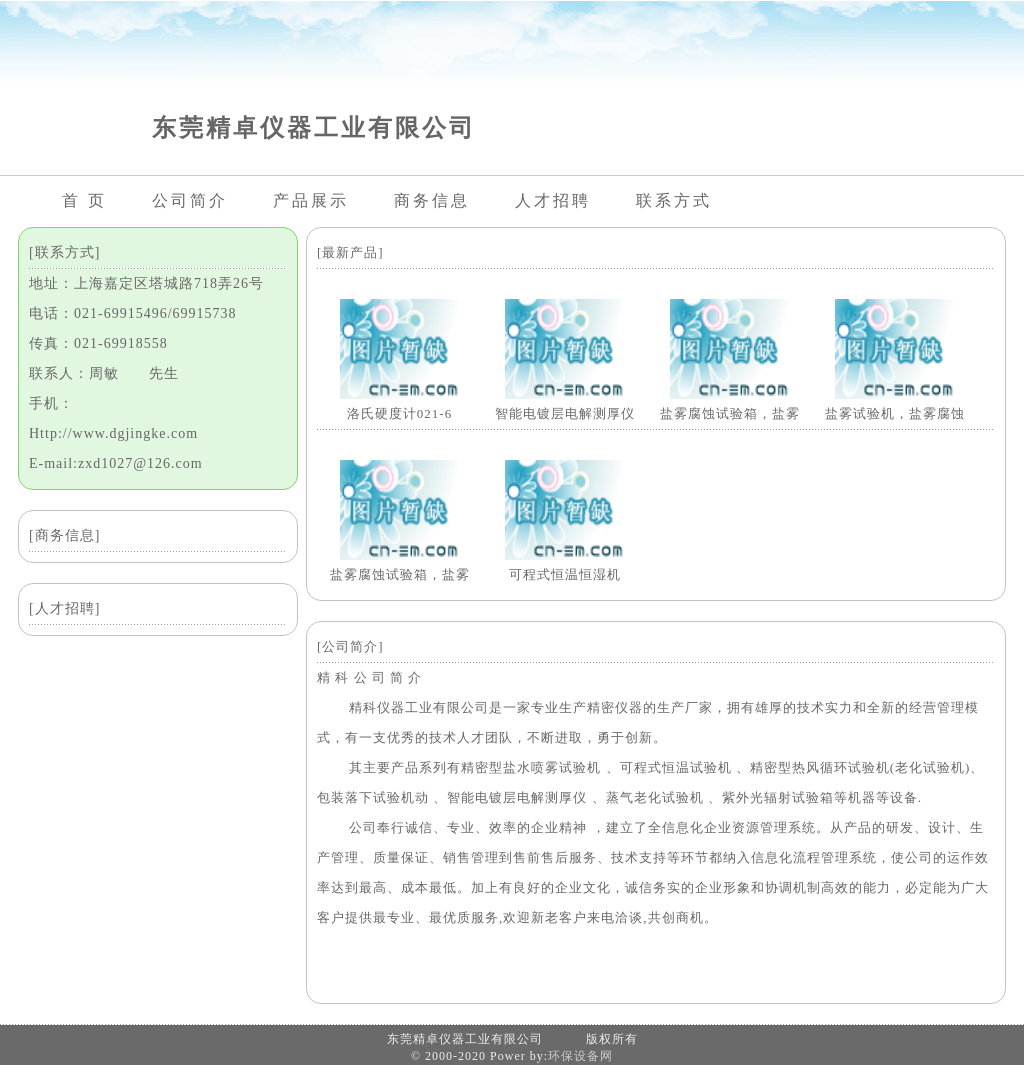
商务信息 (432, 200)
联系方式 (674, 200)
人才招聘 (553, 200)
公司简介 (190, 200)
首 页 (84, 200)
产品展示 (311, 200)
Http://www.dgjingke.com (113, 433)
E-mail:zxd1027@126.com (116, 463)
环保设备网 (580, 1056)
